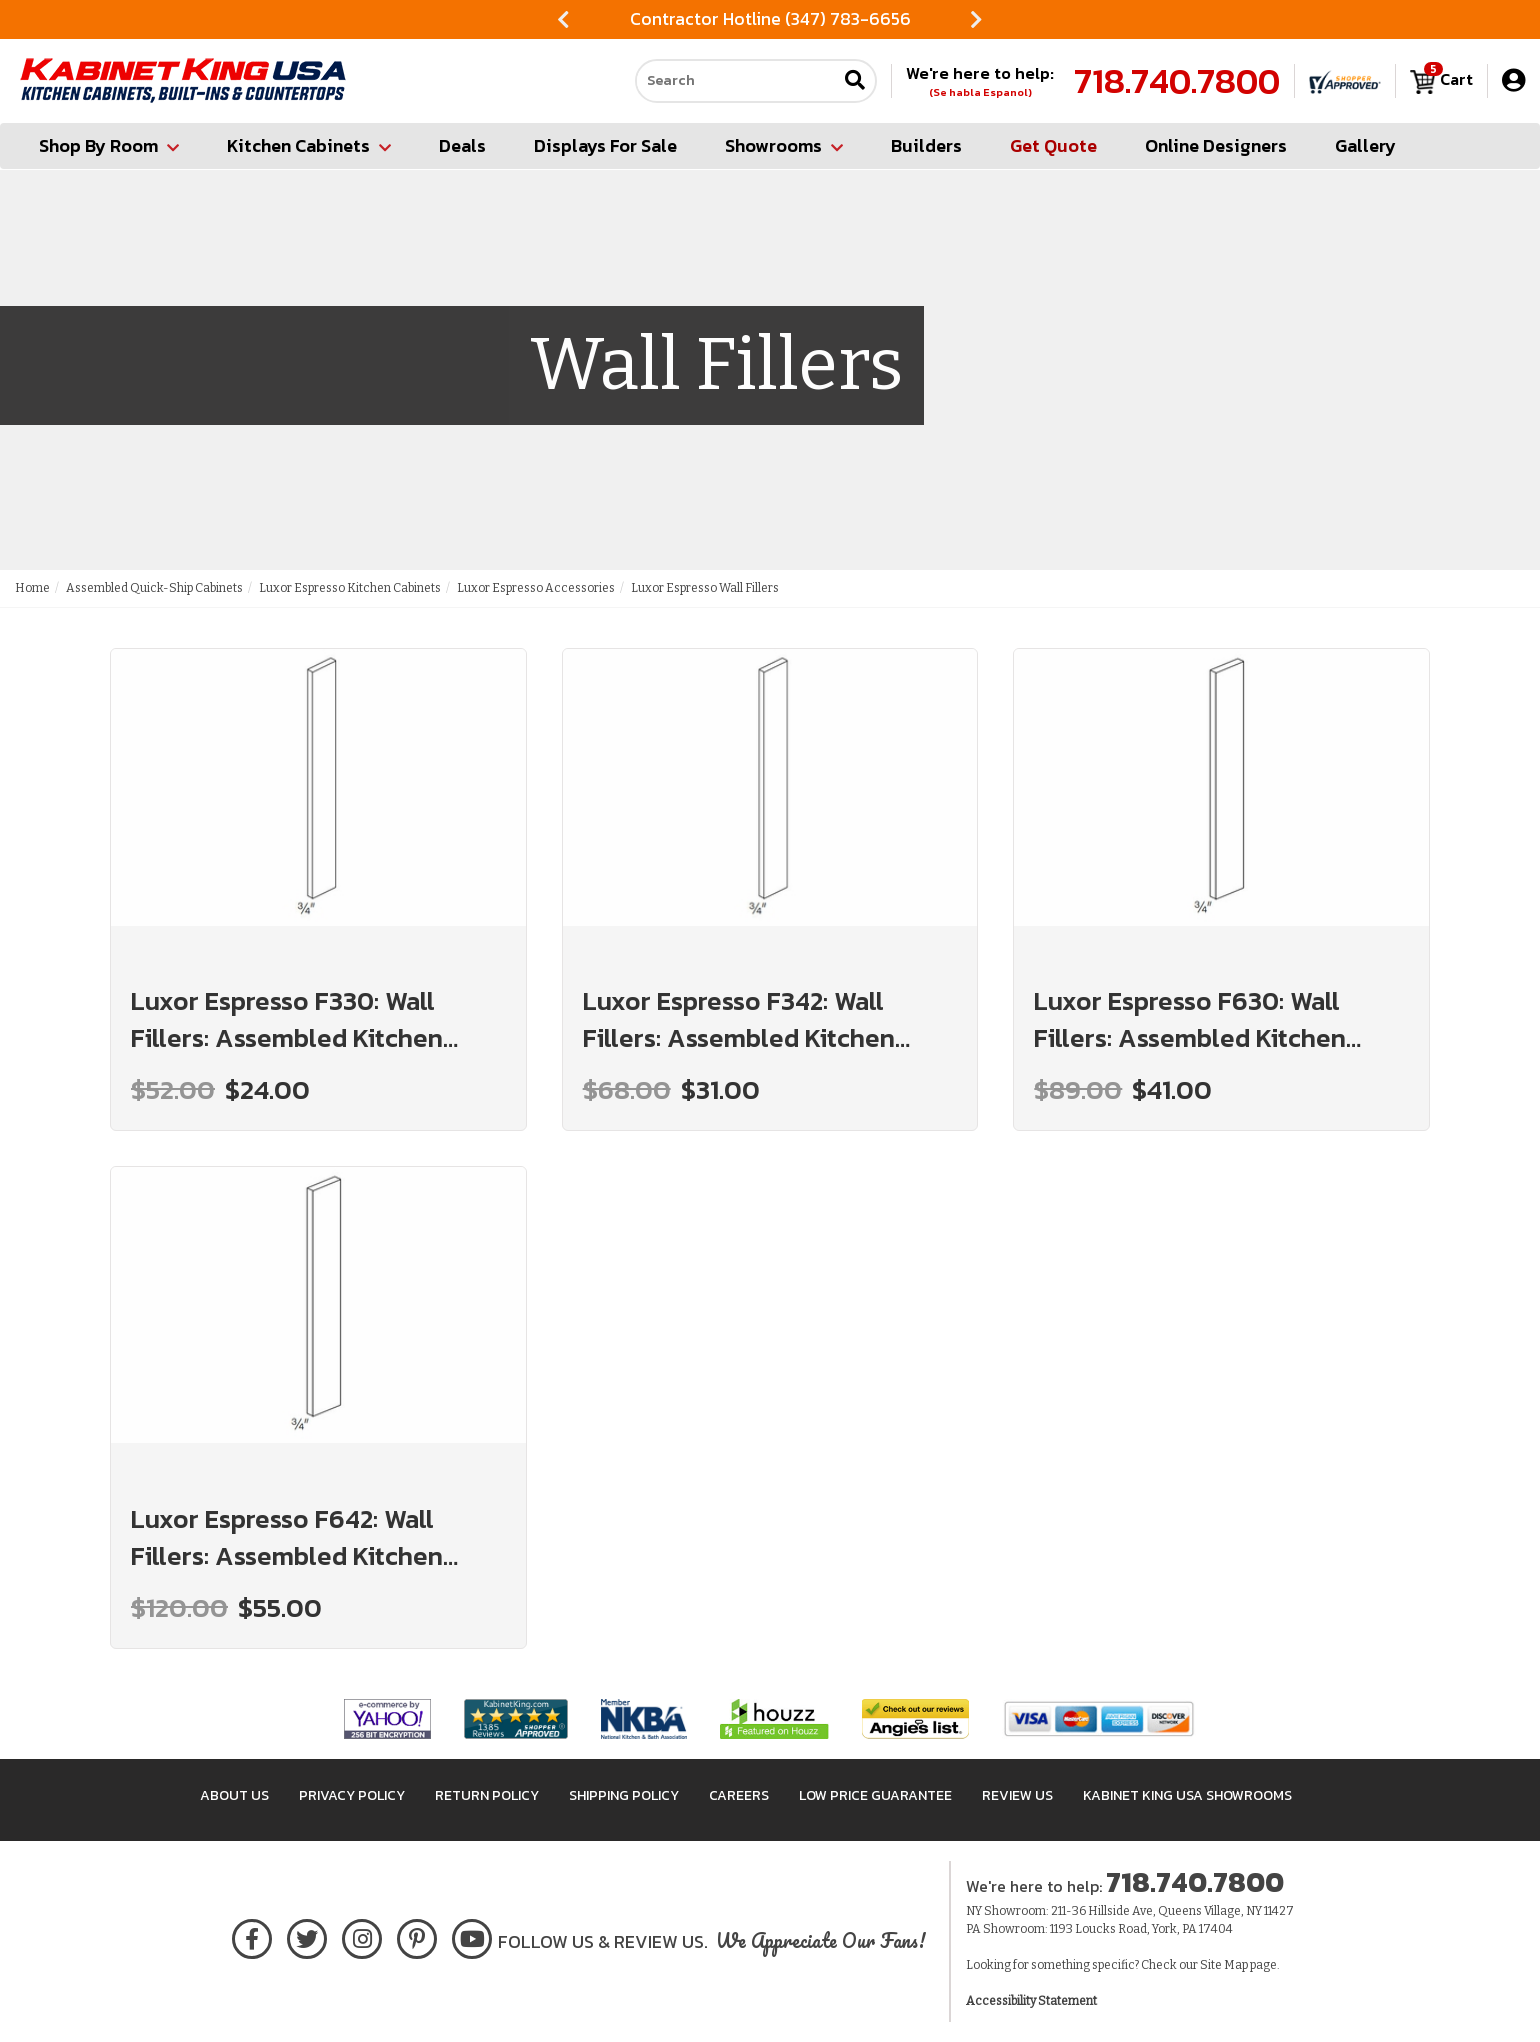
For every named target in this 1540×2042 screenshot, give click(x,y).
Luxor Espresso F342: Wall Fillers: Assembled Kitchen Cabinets (739, 1019)
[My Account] (1513, 80)
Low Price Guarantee (875, 1795)
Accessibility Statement (1031, 2001)
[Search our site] (736, 81)
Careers (739, 1795)
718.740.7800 (1177, 81)
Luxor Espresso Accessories (536, 588)
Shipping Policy (624, 1795)
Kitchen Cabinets (309, 145)
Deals (462, 145)
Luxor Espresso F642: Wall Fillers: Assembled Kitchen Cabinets (287, 1537)
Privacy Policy (352, 1795)
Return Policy (487, 1795)
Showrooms (784, 145)
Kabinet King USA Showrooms (1187, 1795)
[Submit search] (855, 81)
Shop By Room (109, 145)
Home (32, 588)
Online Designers (1216, 145)
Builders (926, 145)
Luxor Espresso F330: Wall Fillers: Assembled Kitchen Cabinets (287, 1019)
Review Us (1017, 1795)
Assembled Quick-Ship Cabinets (154, 588)
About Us (234, 1795)
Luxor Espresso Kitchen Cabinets (350, 588)
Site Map (1224, 1965)
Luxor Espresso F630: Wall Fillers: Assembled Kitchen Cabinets (1190, 1019)
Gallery (1365, 145)
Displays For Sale (605, 145)
